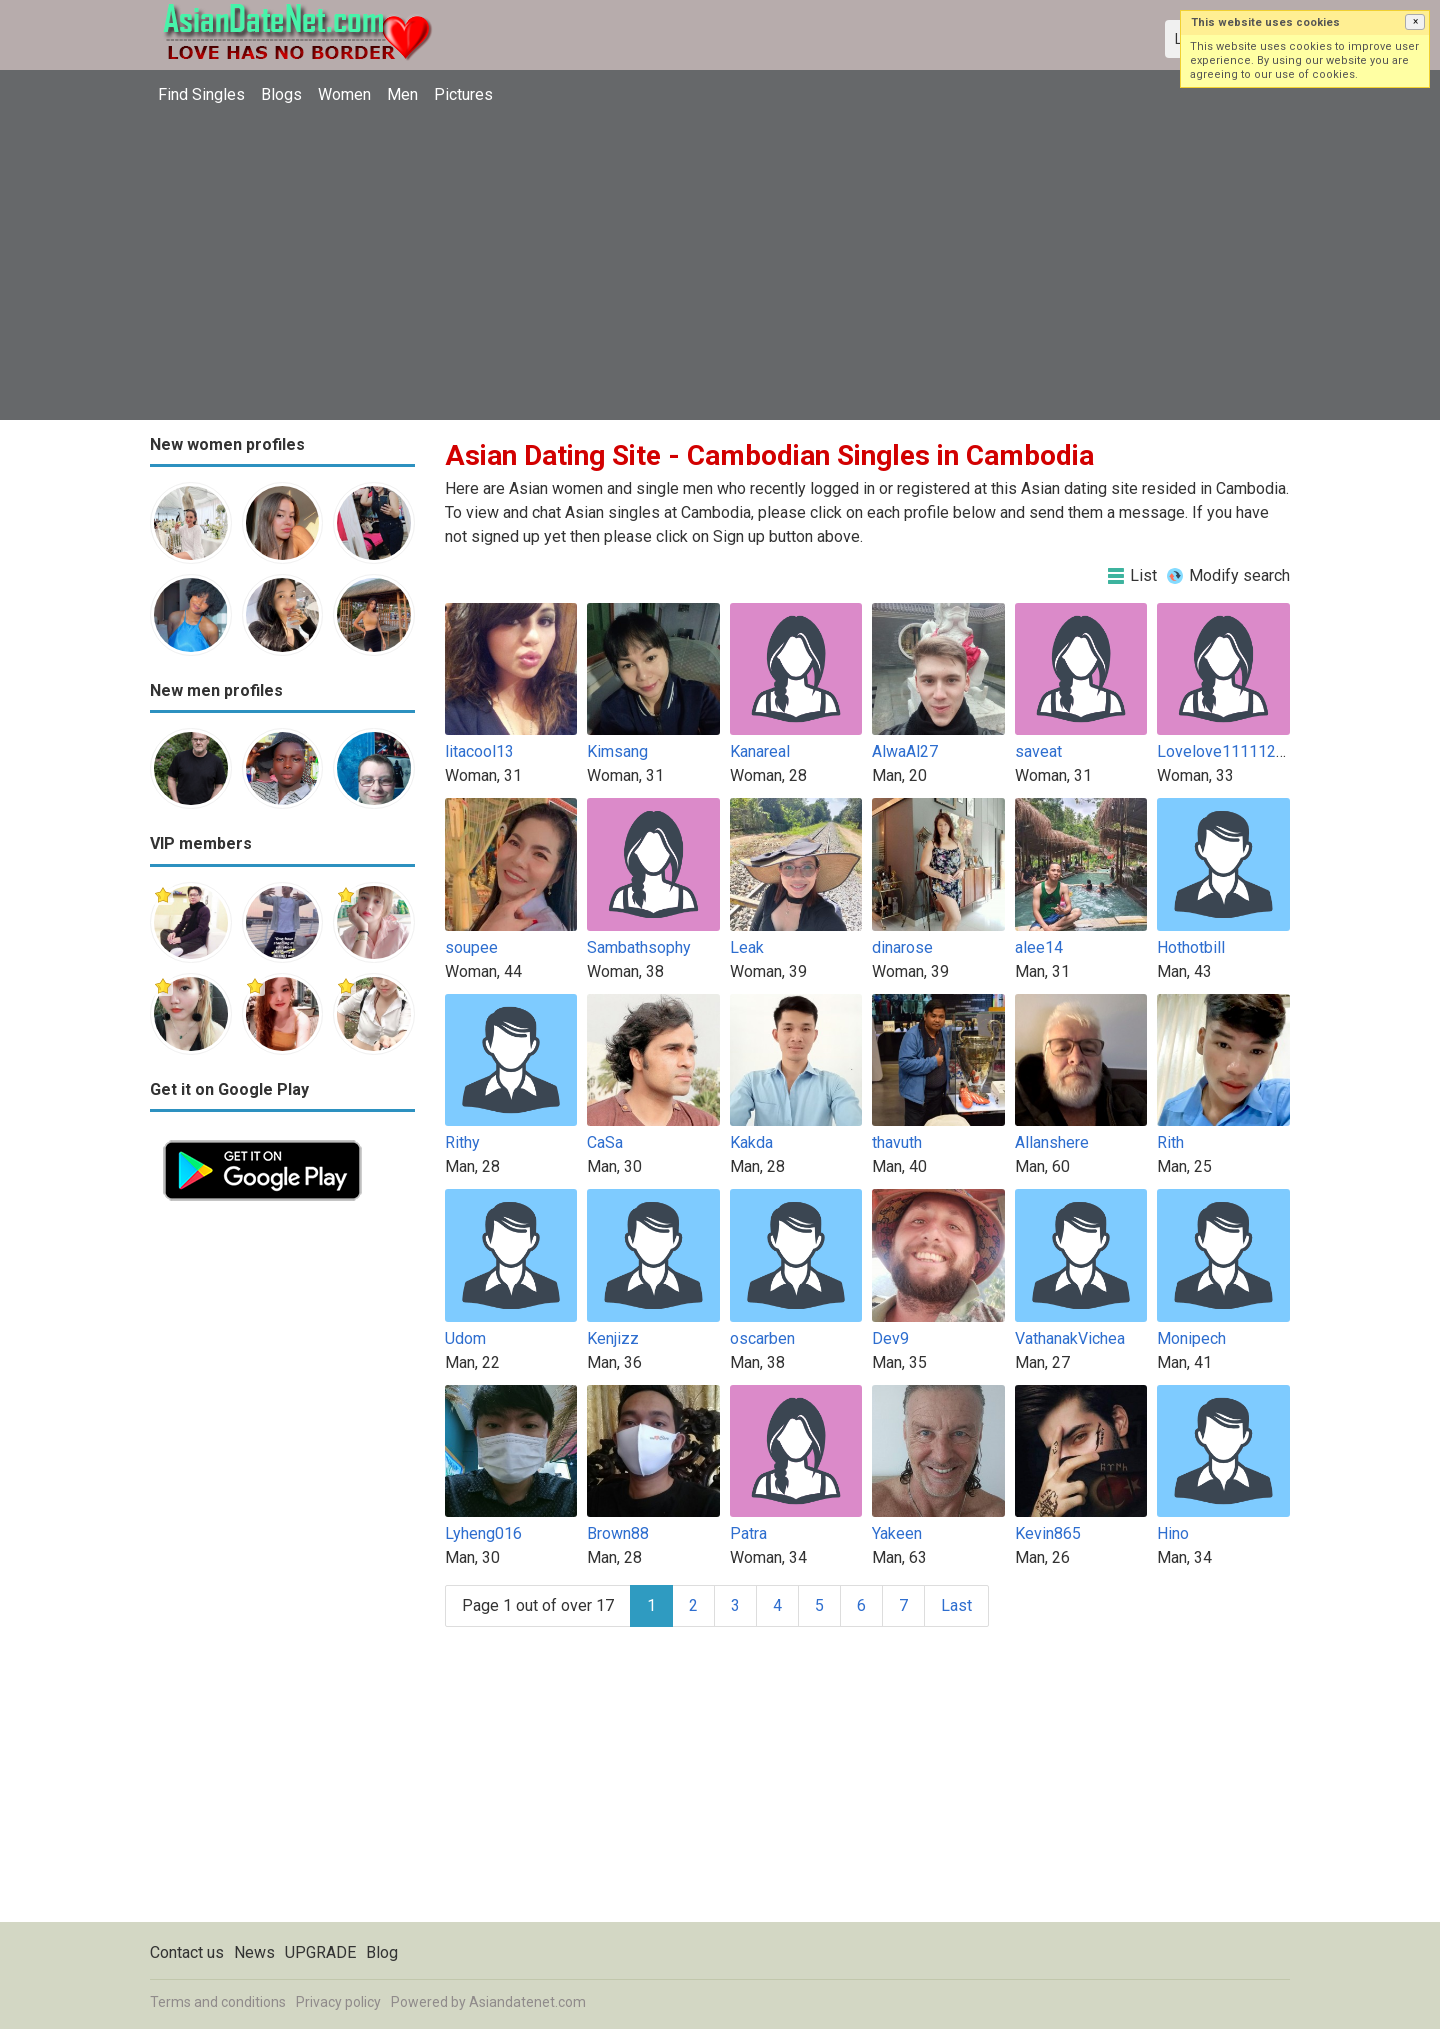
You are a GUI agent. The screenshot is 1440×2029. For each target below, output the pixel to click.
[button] (1415, 22)
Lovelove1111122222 (1234, 751)
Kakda (751, 1142)
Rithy (462, 1142)
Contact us (187, 1952)
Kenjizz (613, 1338)
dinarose (902, 947)
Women (344, 94)
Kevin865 (1048, 1533)
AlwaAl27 (905, 751)
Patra (748, 1533)
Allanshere (1052, 1142)
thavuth (897, 1142)
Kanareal (760, 751)
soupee (471, 947)
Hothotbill (1191, 947)
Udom (465, 1338)
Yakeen (897, 1533)
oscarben (762, 1338)
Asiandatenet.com (527, 2002)
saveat (1038, 751)
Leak (747, 947)
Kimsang (617, 751)
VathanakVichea (1070, 1338)
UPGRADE (320, 1952)
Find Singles (201, 94)
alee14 (1039, 947)
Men (402, 94)
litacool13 (479, 751)
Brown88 (618, 1533)
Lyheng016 (483, 1533)
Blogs (281, 94)
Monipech (1191, 1338)
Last (956, 1605)
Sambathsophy (639, 947)
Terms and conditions (218, 2002)
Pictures (463, 94)
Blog (382, 1952)
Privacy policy (338, 2002)
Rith (1170, 1142)
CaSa (605, 1142)
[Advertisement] (720, 265)
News (254, 1952)
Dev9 (890, 1338)
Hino (1173, 1533)
